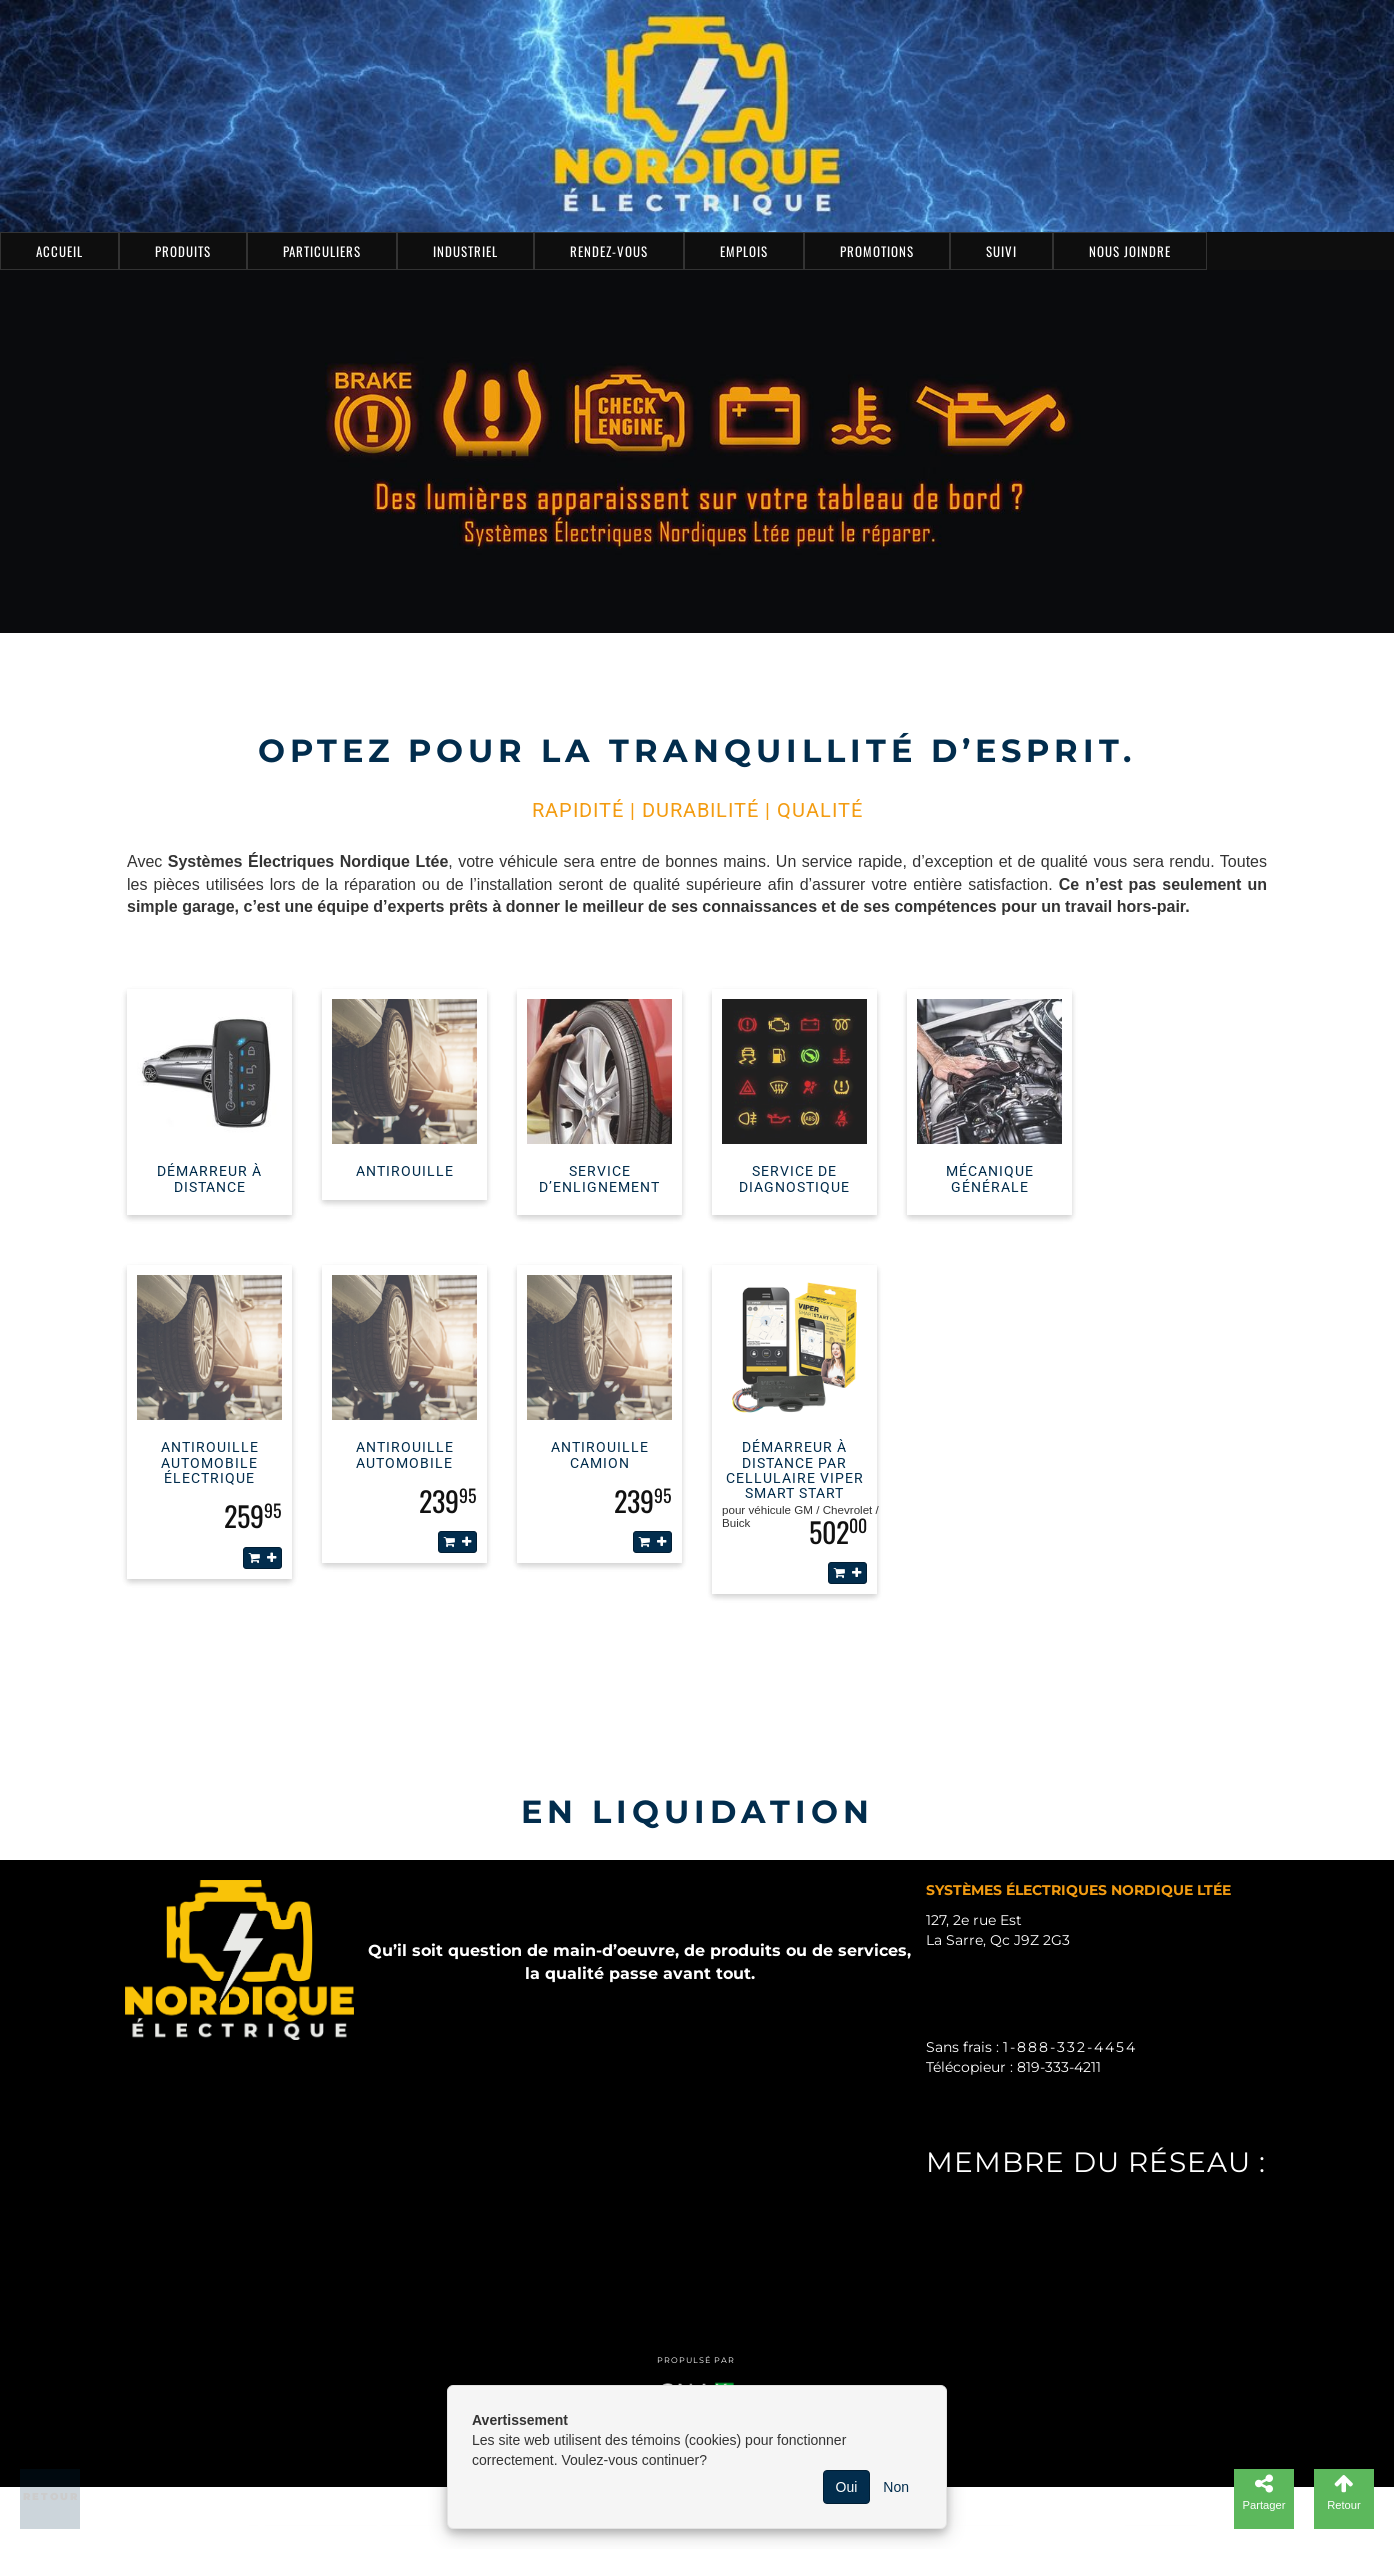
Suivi (1001, 251)
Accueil (59, 251)
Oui (847, 2487)
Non (896, 2487)
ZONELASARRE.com (1013, 2258)
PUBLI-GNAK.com (1004, 2228)
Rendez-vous (609, 251)
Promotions (877, 251)
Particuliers (322, 251)
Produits (183, 251)
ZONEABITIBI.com (1006, 2288)
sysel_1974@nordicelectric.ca (1080, 2097)
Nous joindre (1130, 251)
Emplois (744, 251)
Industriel (465, 251)
